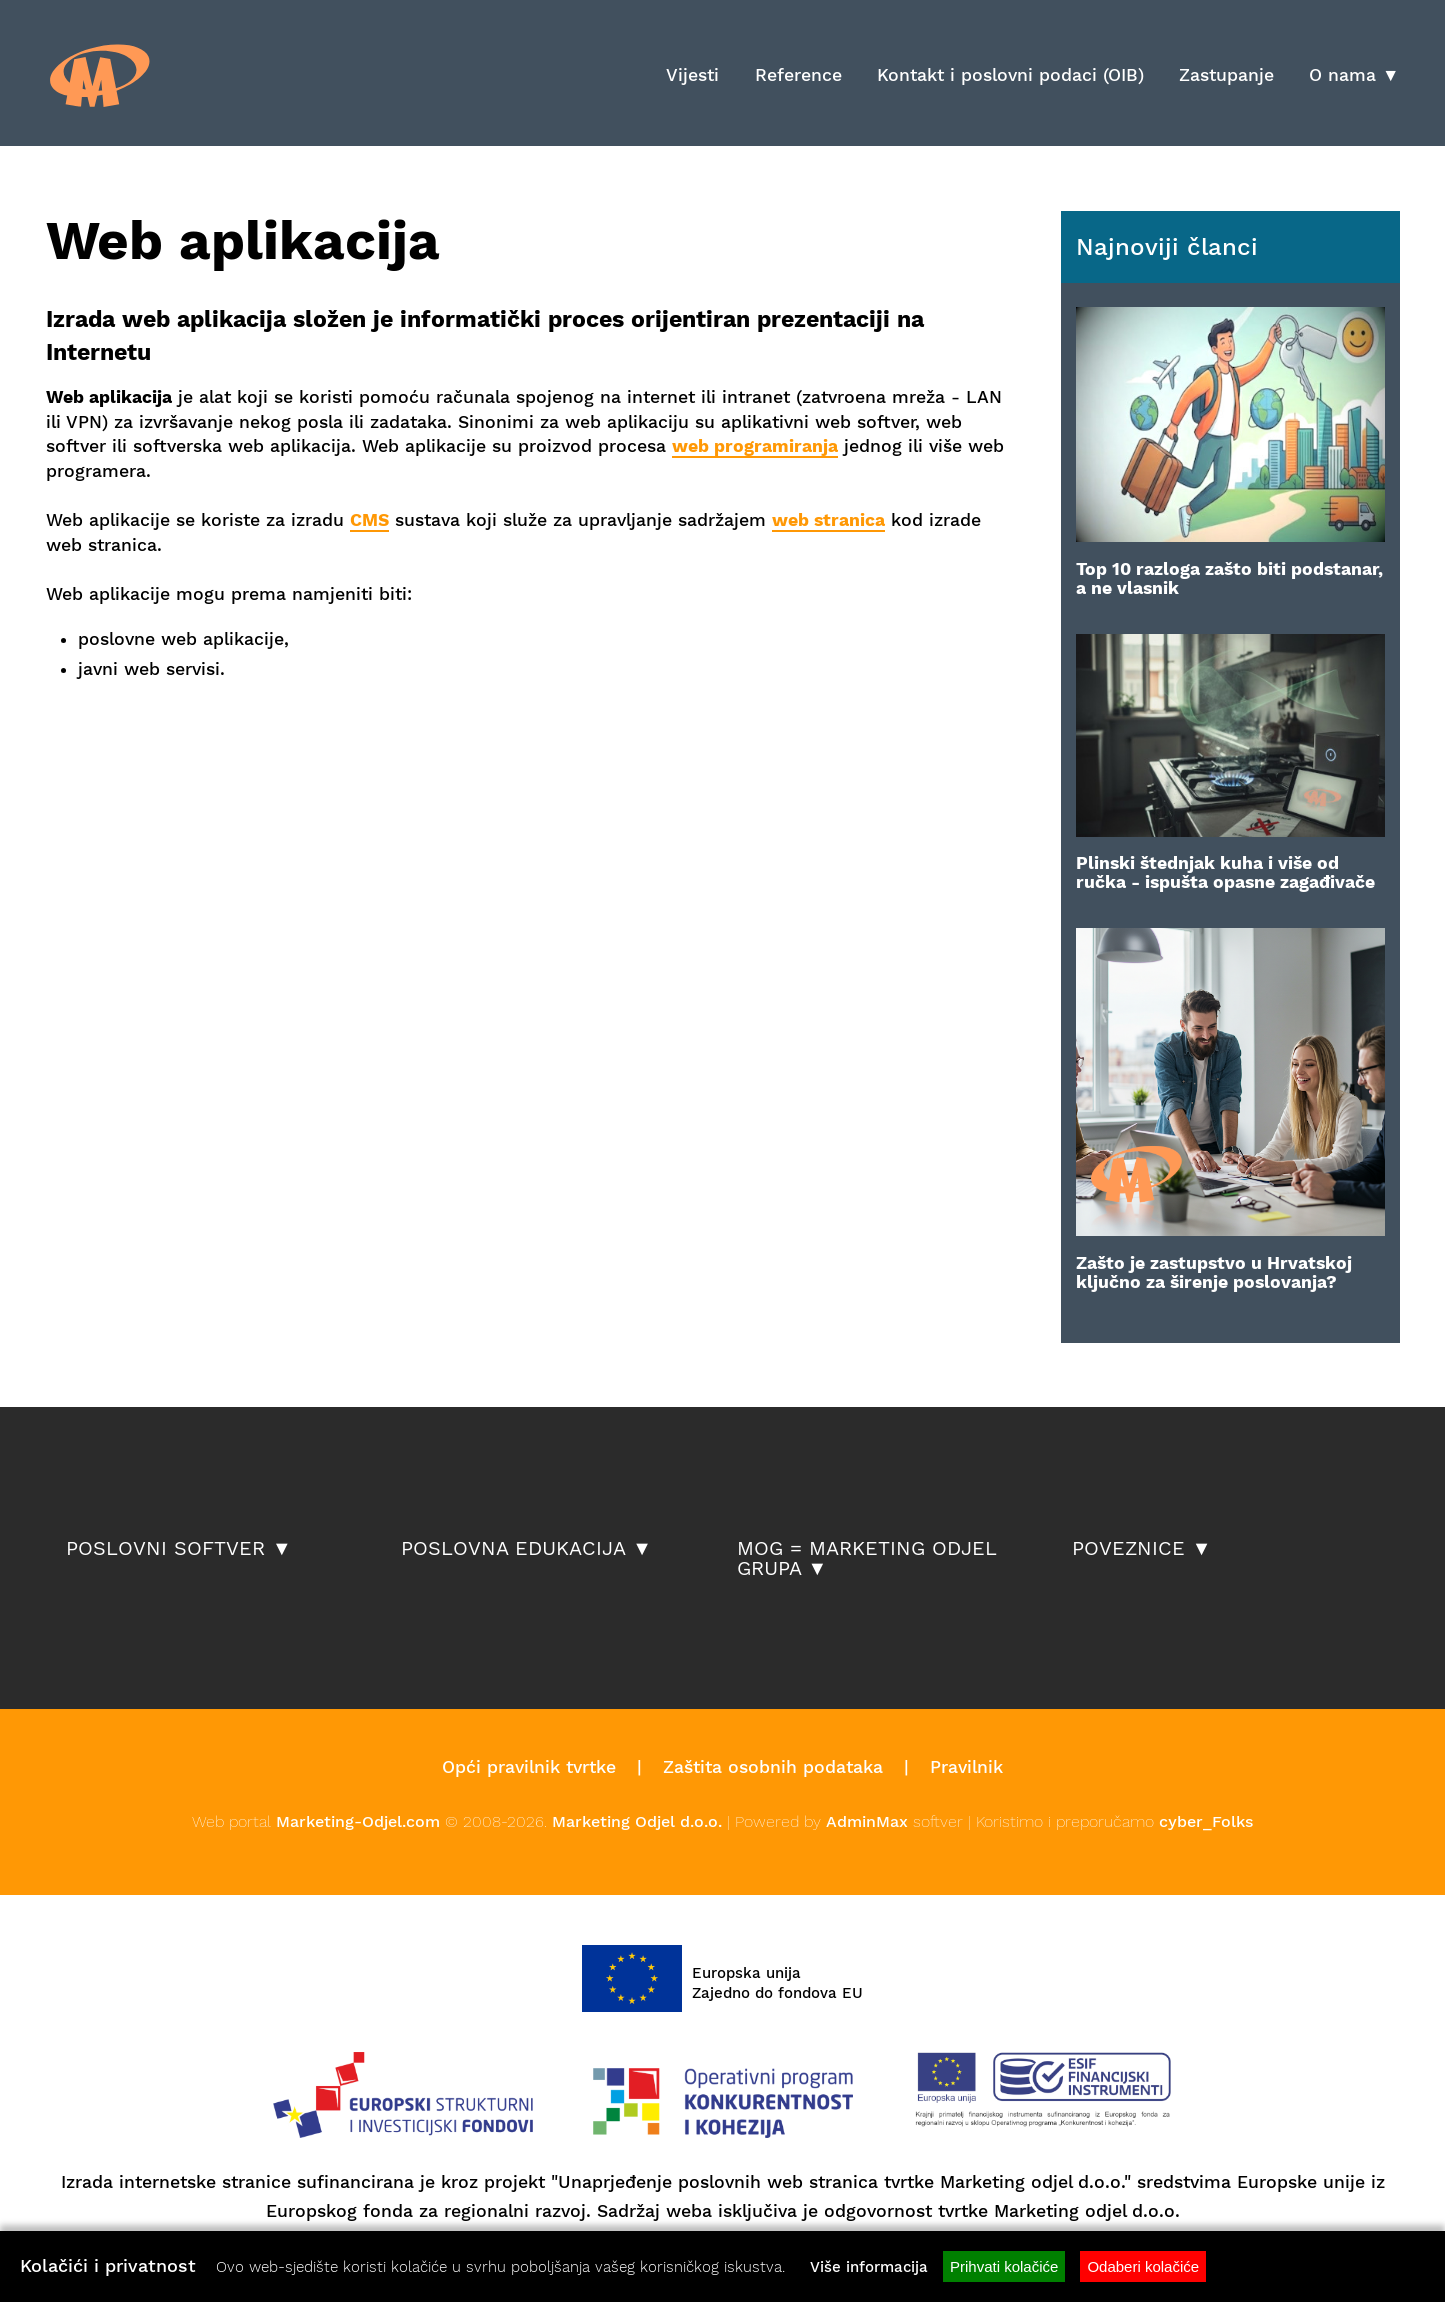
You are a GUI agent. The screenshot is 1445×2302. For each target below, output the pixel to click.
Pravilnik (966, 1767)
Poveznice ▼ (1142, 1549)
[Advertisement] (280, 747)
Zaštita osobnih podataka (773, 1767)
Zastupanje (1226, 75)
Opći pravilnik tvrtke (529, 1767)
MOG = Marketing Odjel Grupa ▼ (866, 1559)
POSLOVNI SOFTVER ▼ (179, 1549)
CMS (369, 520)
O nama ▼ (1354, 75)
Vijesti (692, 75)
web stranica (828, 520)
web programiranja (755, 446)
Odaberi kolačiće (1143, 2266)
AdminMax (867, 1821)
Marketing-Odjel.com (358, 1821)
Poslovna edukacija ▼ (526, 1549)
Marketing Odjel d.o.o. (637, 1821)
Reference (798, 75)
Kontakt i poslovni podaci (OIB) (1010, 75)
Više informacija (869, 2267)
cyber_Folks (1206, 1821)
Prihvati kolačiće (1004, 2266)
